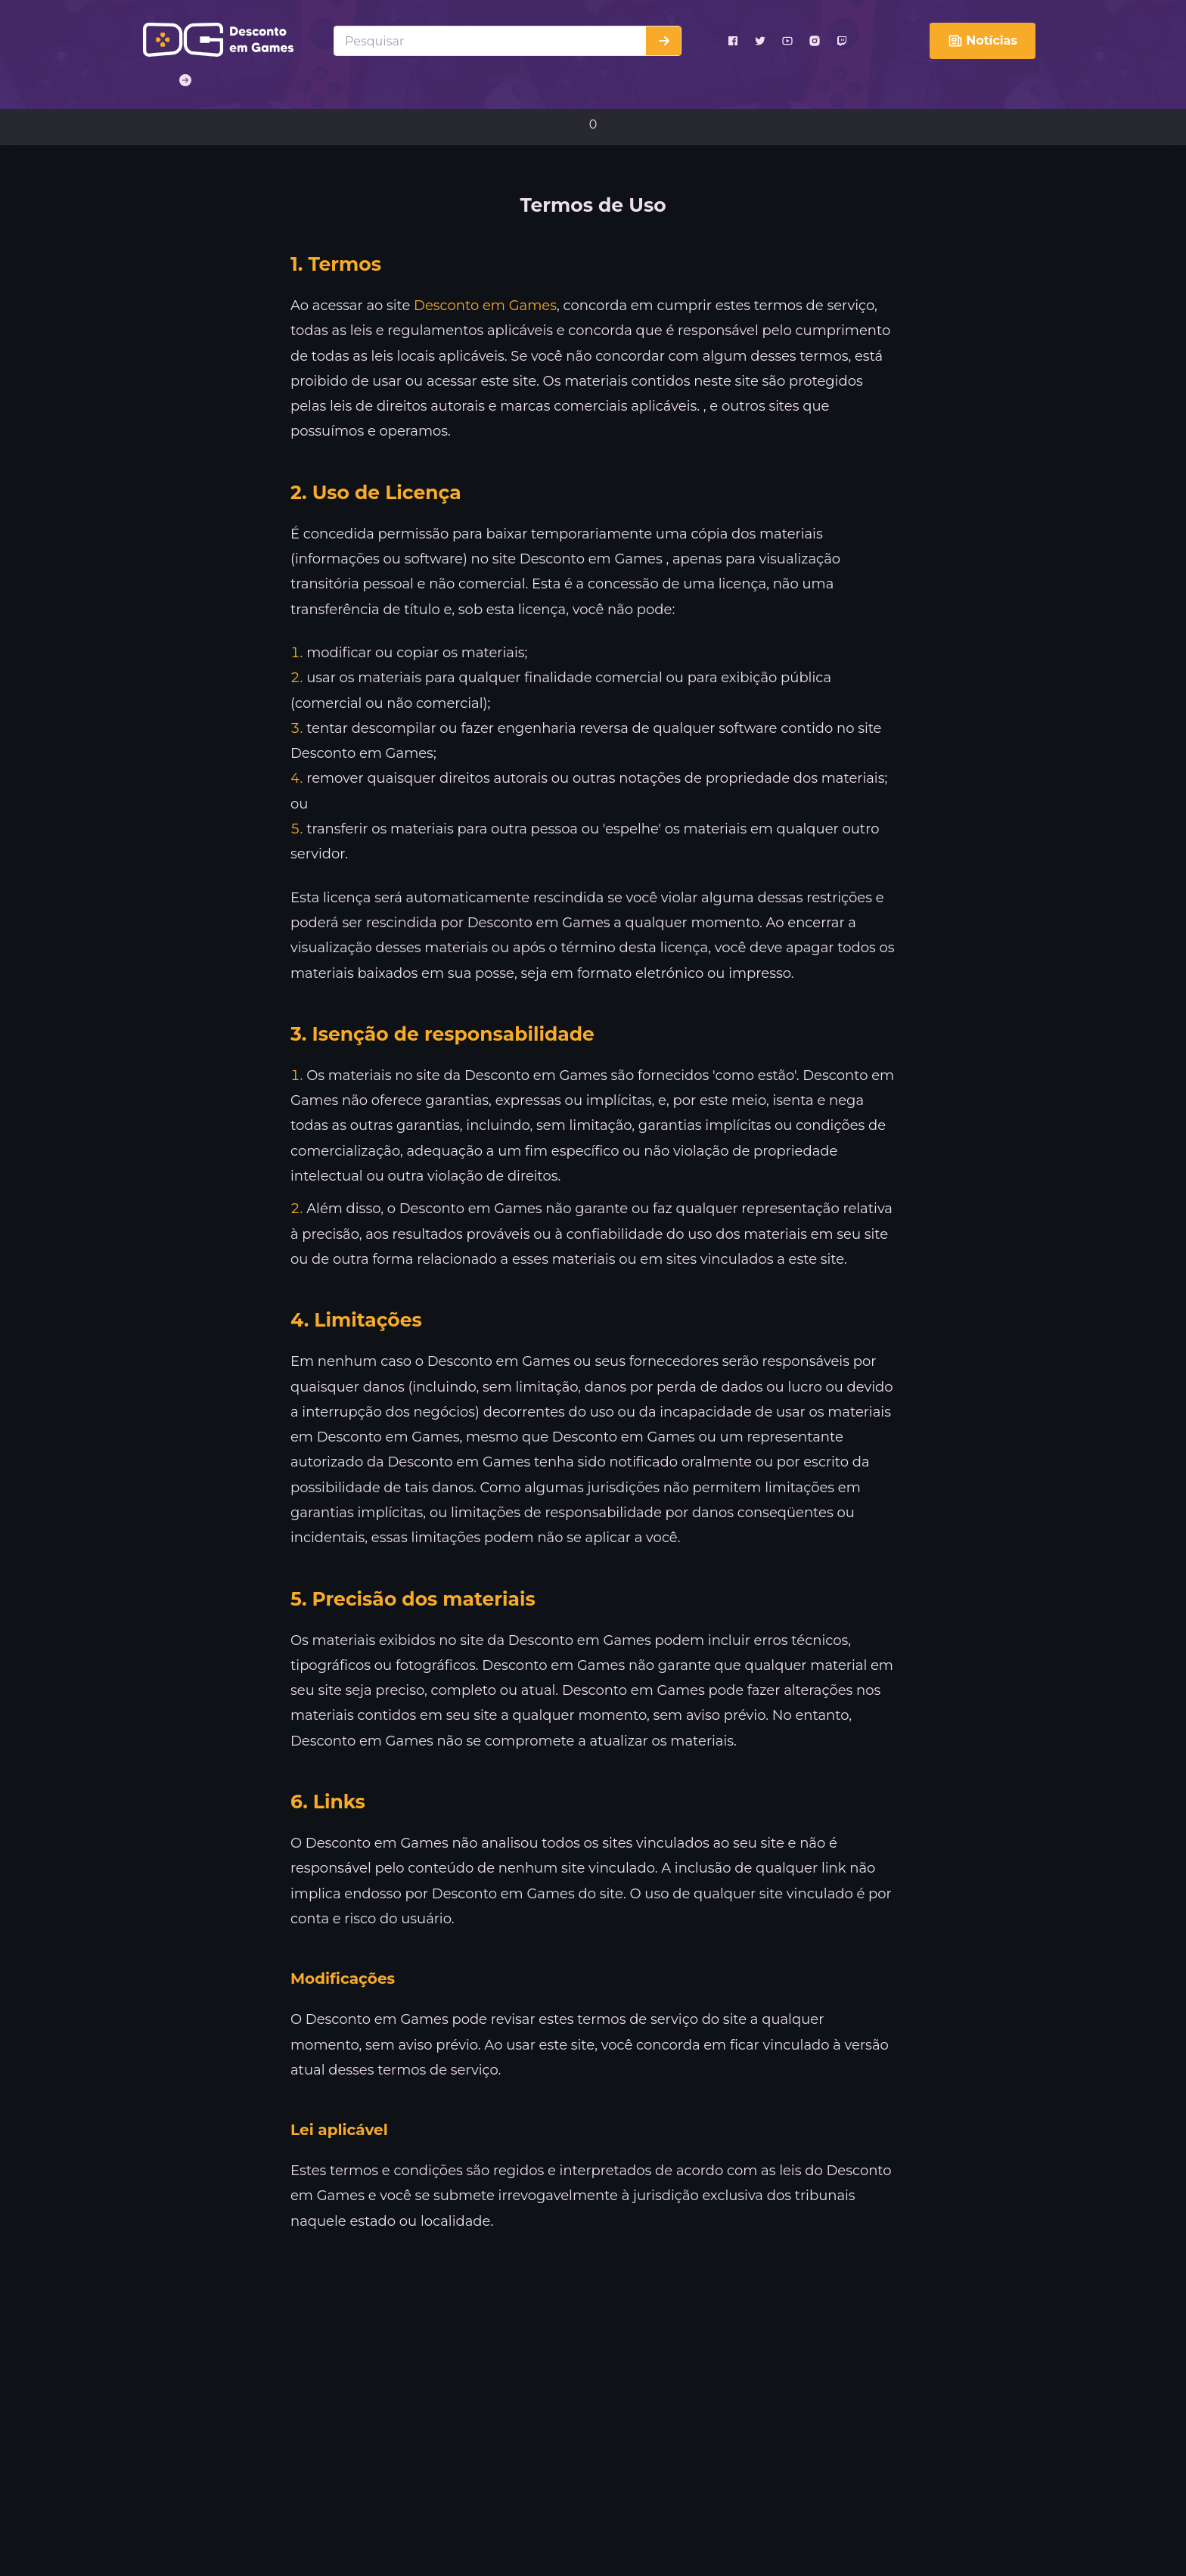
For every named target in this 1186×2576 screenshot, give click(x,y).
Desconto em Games (485, 305)
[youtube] (787, 41)
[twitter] (760, 41)
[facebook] (733, 41)
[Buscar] (663, 40)
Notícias (982, 40)
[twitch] (842, 41)
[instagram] (815, 41)
